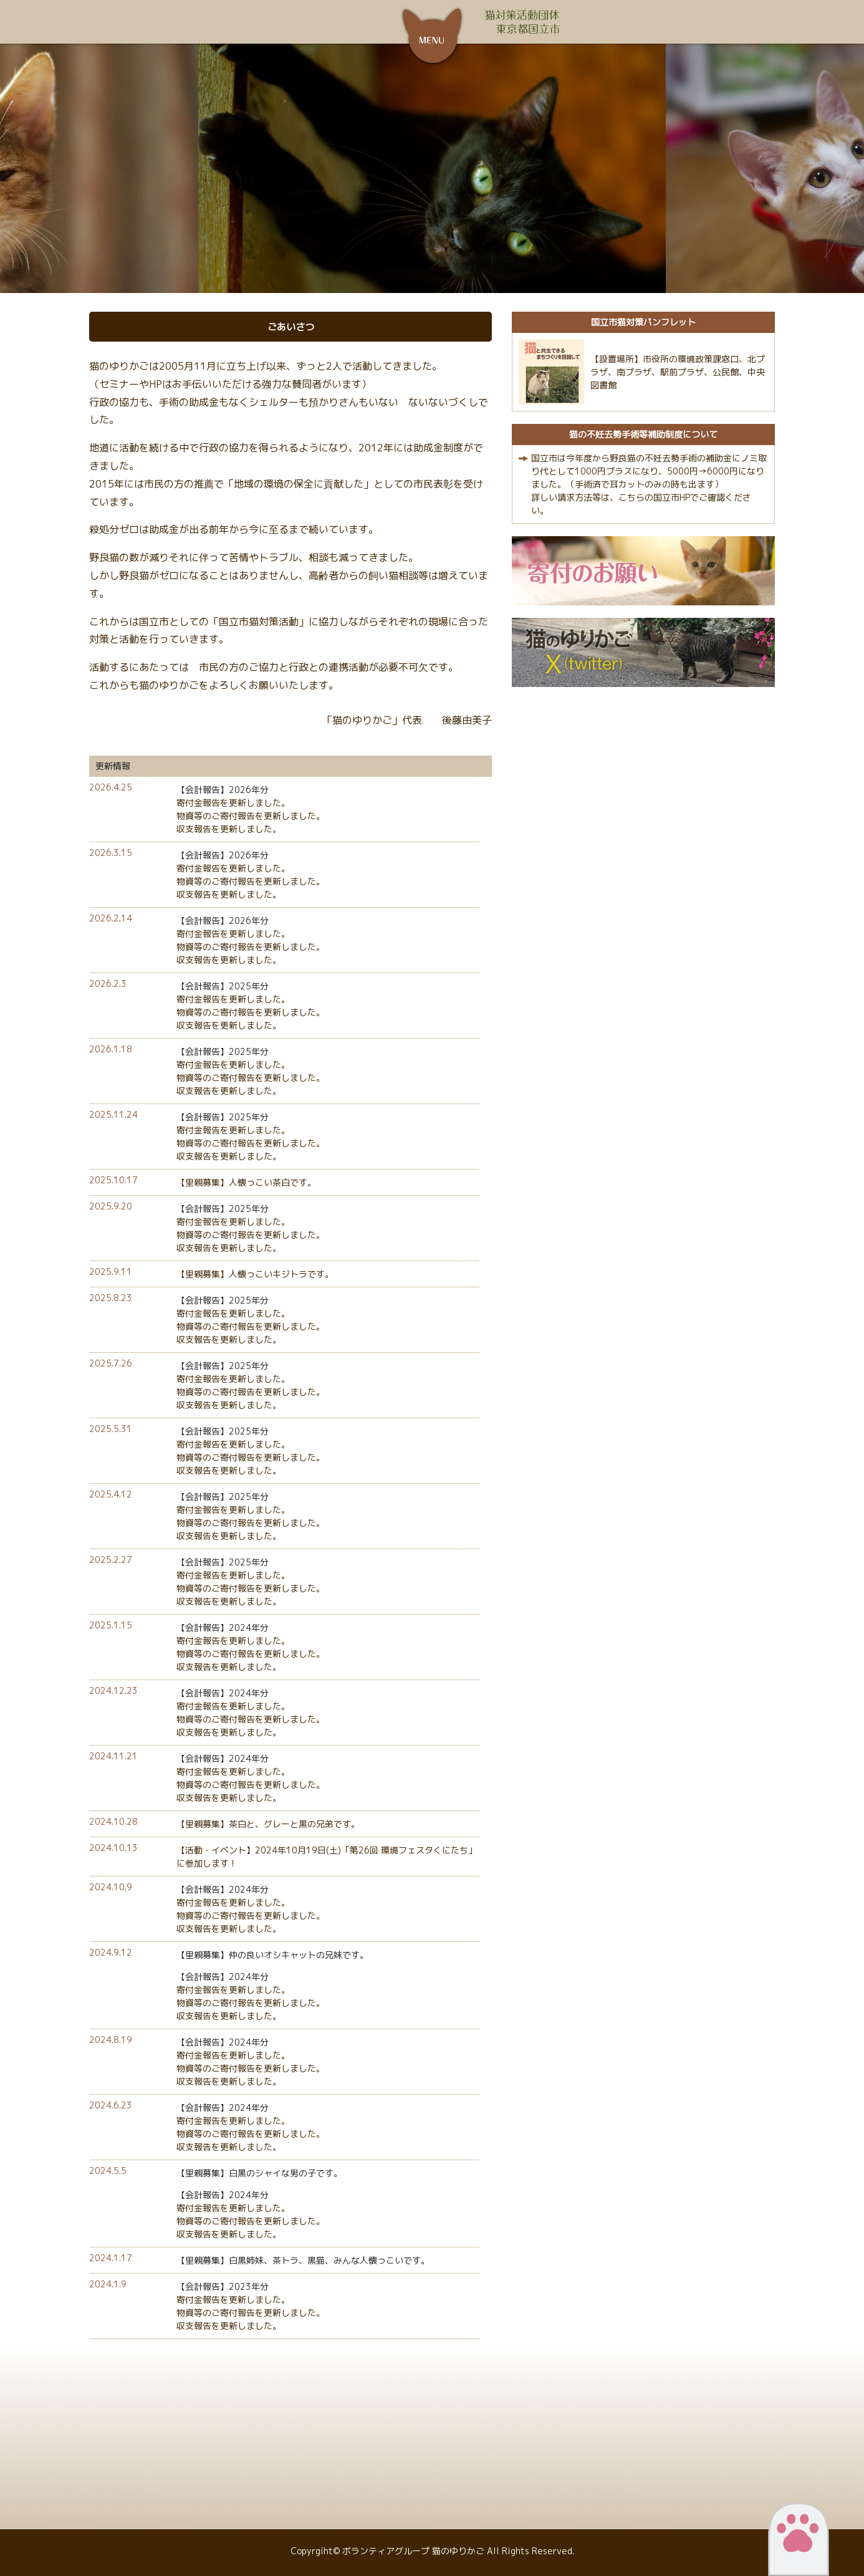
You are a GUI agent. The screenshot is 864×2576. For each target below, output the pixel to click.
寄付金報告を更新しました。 (233, 803)
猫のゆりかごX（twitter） (643, 652)
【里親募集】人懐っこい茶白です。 (246, 1182)
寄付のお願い (643, 570)
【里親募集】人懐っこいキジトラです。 (255, 1274)
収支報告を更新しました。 (228, 829)
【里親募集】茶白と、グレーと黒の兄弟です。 (268, 1824)
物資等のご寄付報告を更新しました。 (250, 816)
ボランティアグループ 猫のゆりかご (332, 21)
